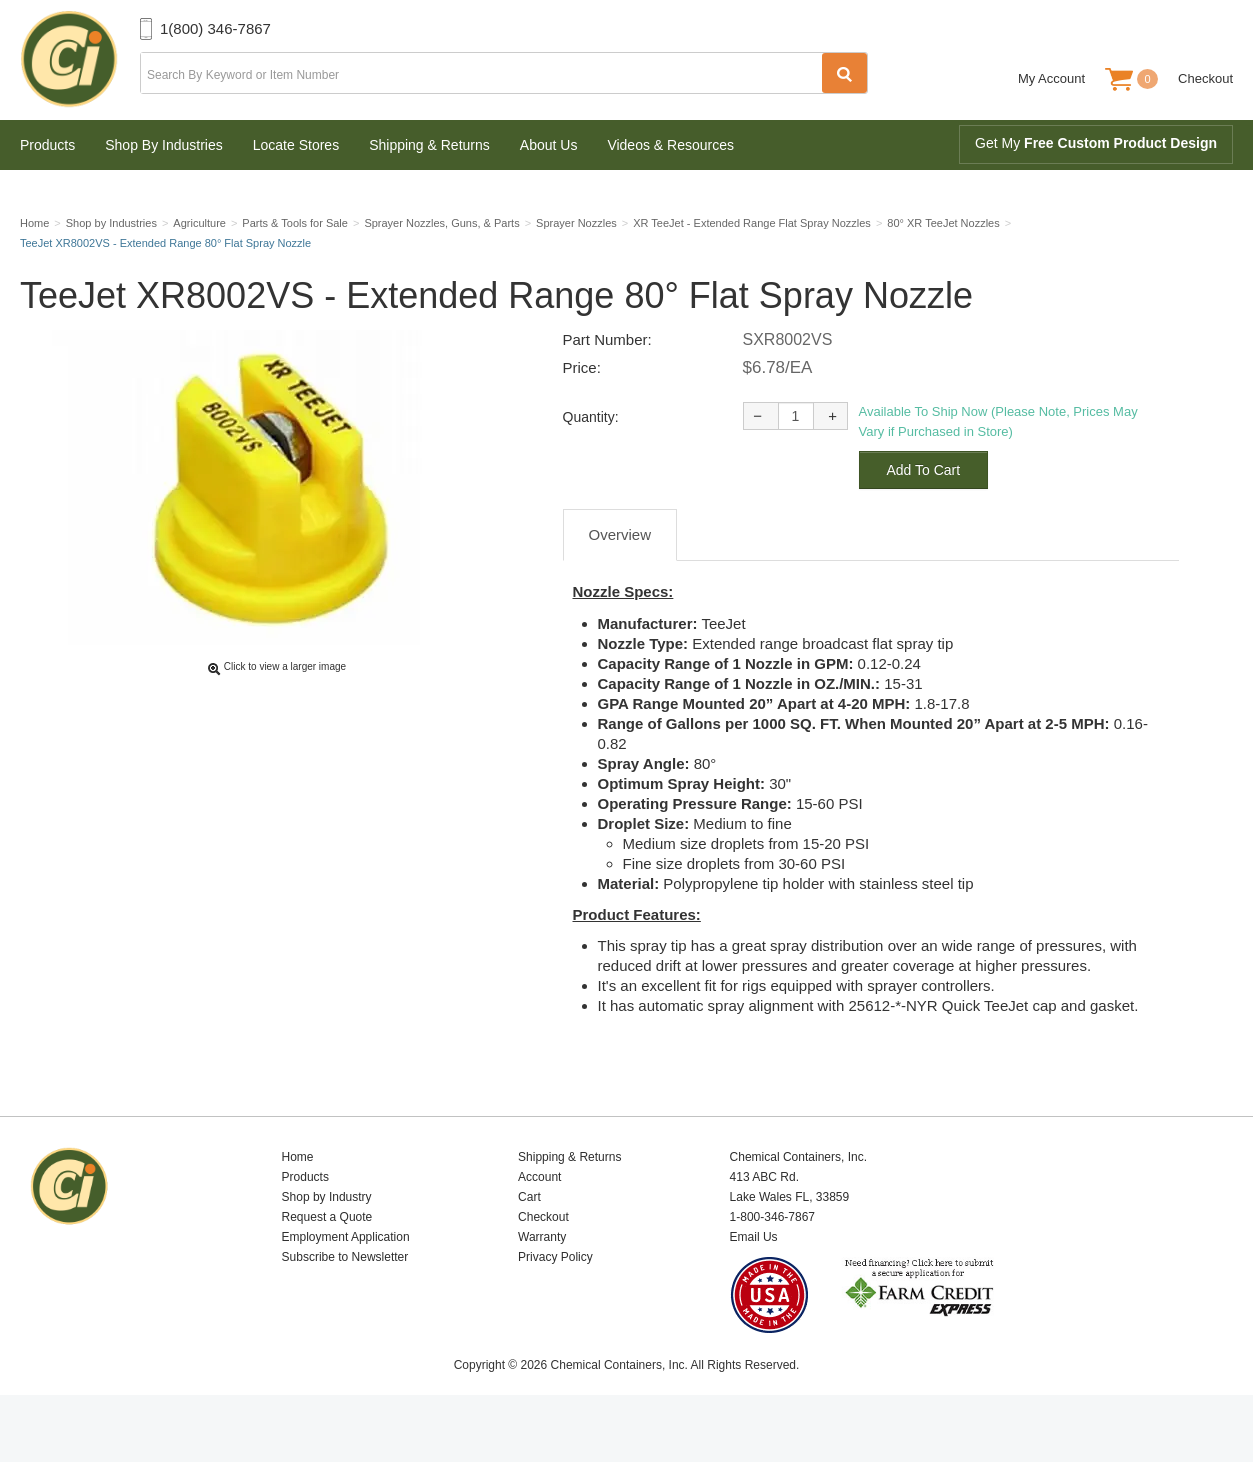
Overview (620, 581)
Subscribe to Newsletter (345, 1304)
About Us (549, 145)
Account (539, 1224)
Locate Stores (296, 145)
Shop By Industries (164, 145)
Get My (1096, 143)
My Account (1051, 78)
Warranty (542, 1284)
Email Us (754, 1284)
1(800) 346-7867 (215, 28)
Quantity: (591, 464)
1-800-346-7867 (772, 1264)
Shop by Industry (327, 1244)
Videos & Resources (670, 145)
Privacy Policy (555, 1304)
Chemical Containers (80, 60)
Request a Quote (327, 1264)
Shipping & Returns (429, 145)
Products (47, 145)
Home (298, 1204)
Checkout (1205, 78)
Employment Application (346, 1284)
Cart (529, 1244)
